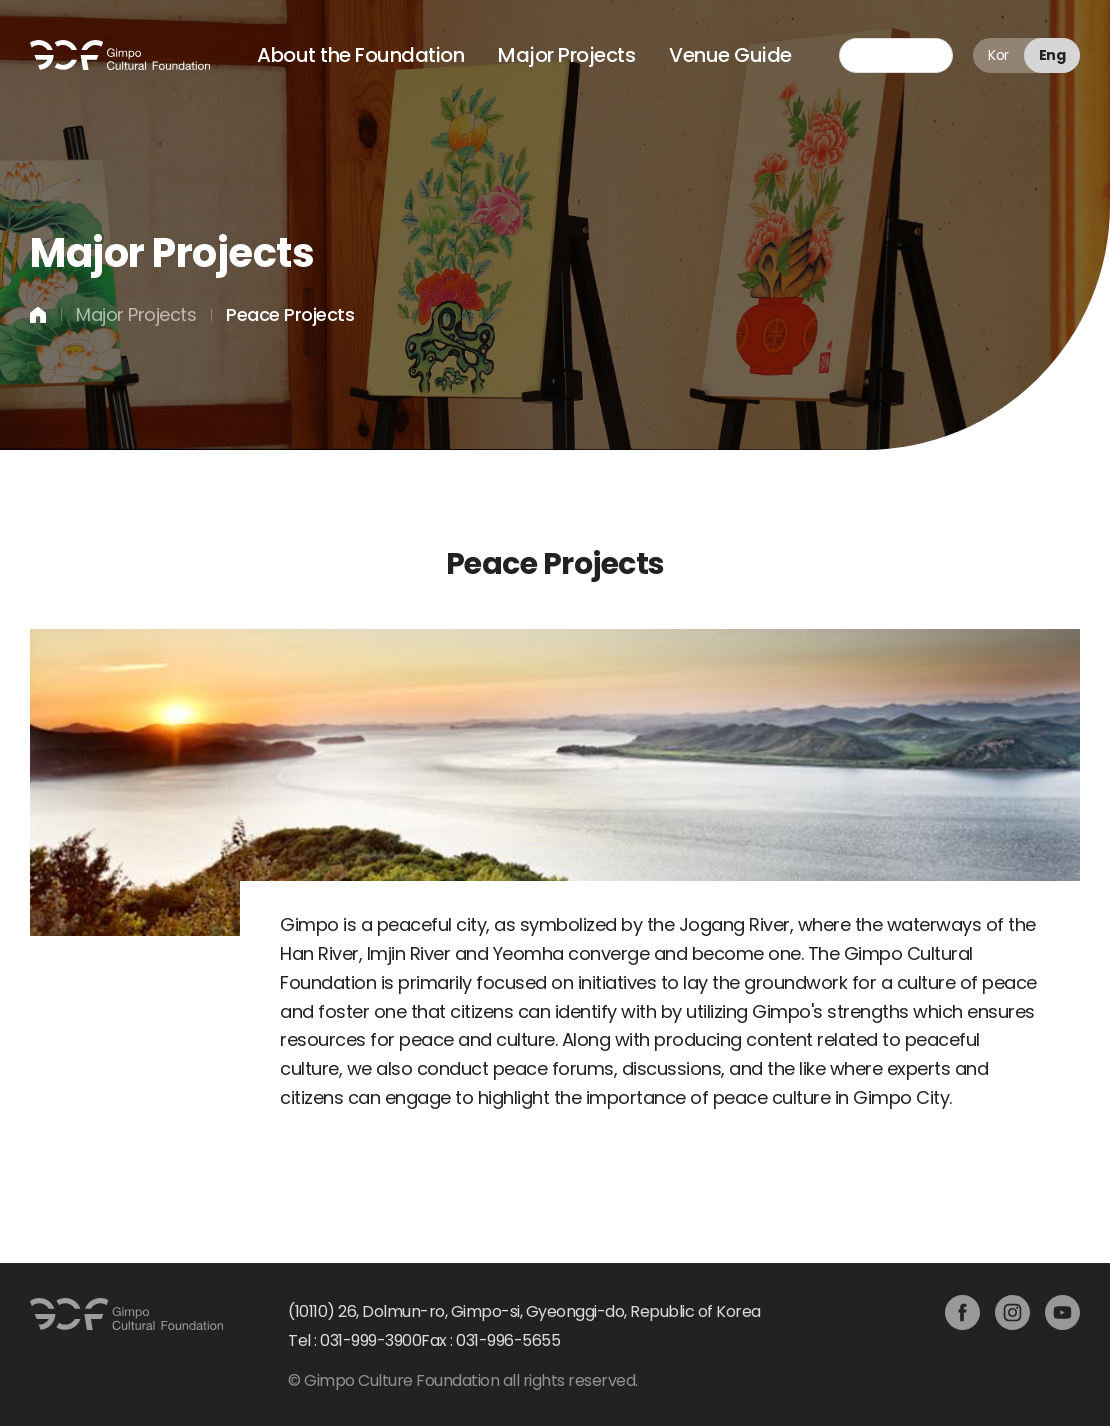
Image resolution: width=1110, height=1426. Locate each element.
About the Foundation (360, 55)
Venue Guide (730, 55)
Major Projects (566, 55)
